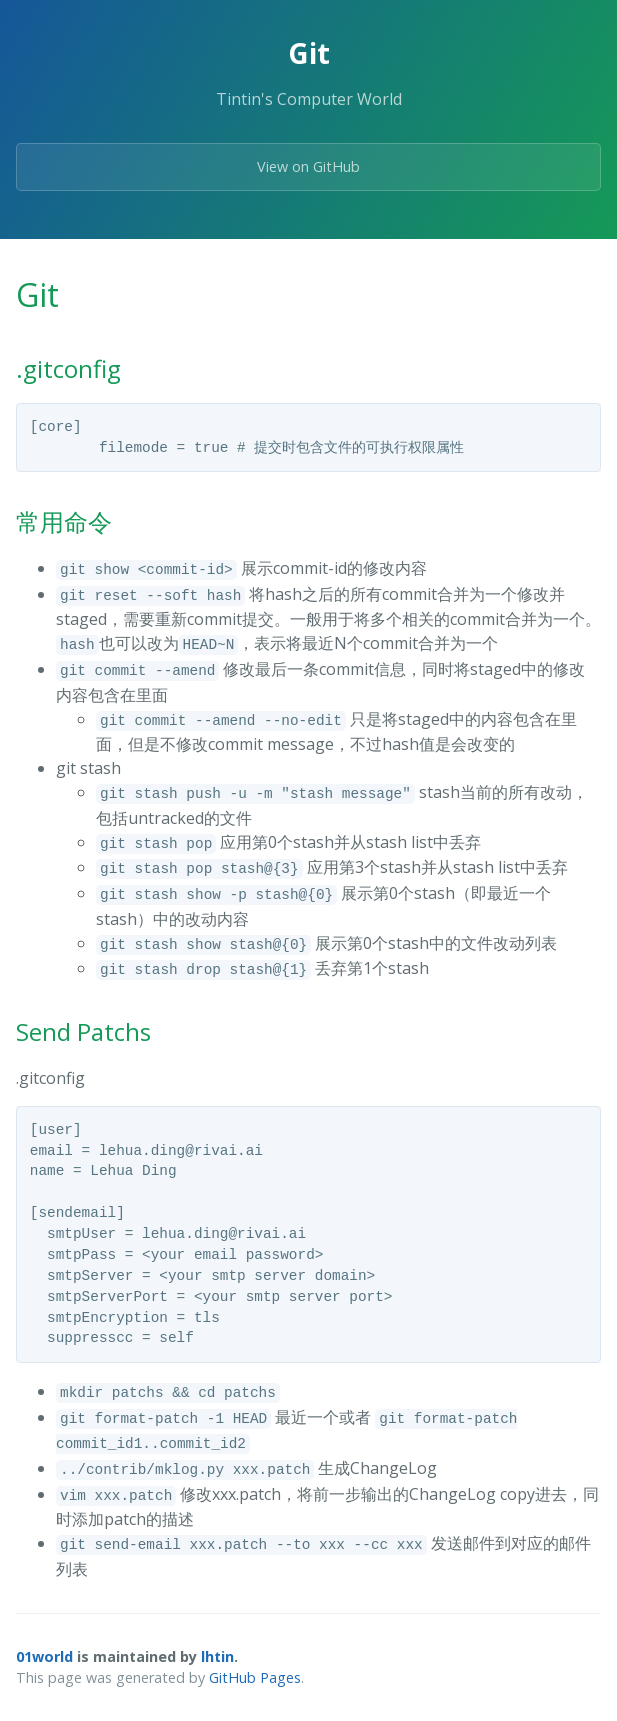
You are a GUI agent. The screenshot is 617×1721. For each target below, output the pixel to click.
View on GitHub (308, 166)
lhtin (217, 1656)
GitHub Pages (255, 1677)
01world (44, 1656)
